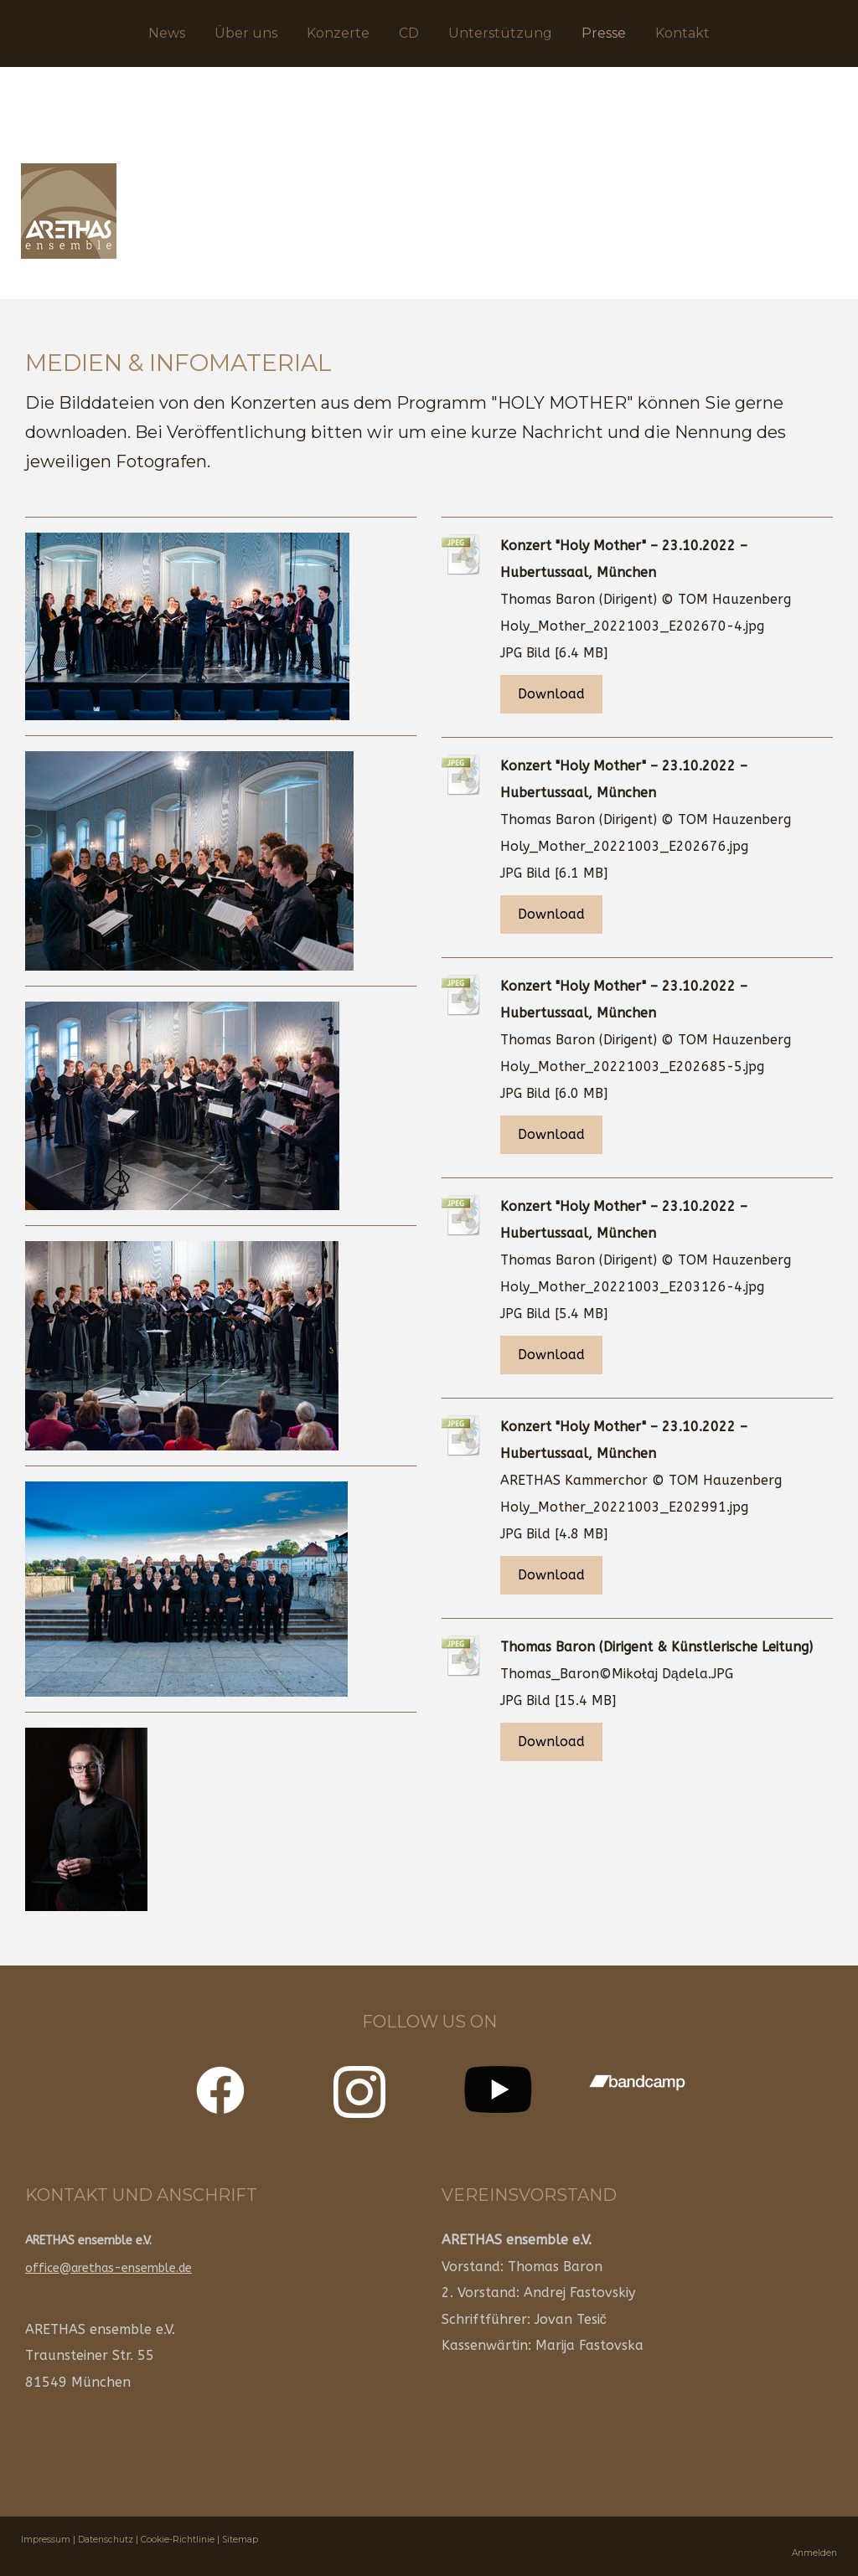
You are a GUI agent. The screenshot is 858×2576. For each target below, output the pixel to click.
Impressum (45, 2539)
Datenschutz (105, 2539)
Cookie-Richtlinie (177, 2539)
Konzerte (338, 33)
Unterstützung (500, 33)
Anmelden (814, 2553)
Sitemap (240, 2539)
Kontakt (682, 33)
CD (409, 33)
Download (551, 694)
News (166, 33)
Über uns (245, 33)
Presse (603, 33)
